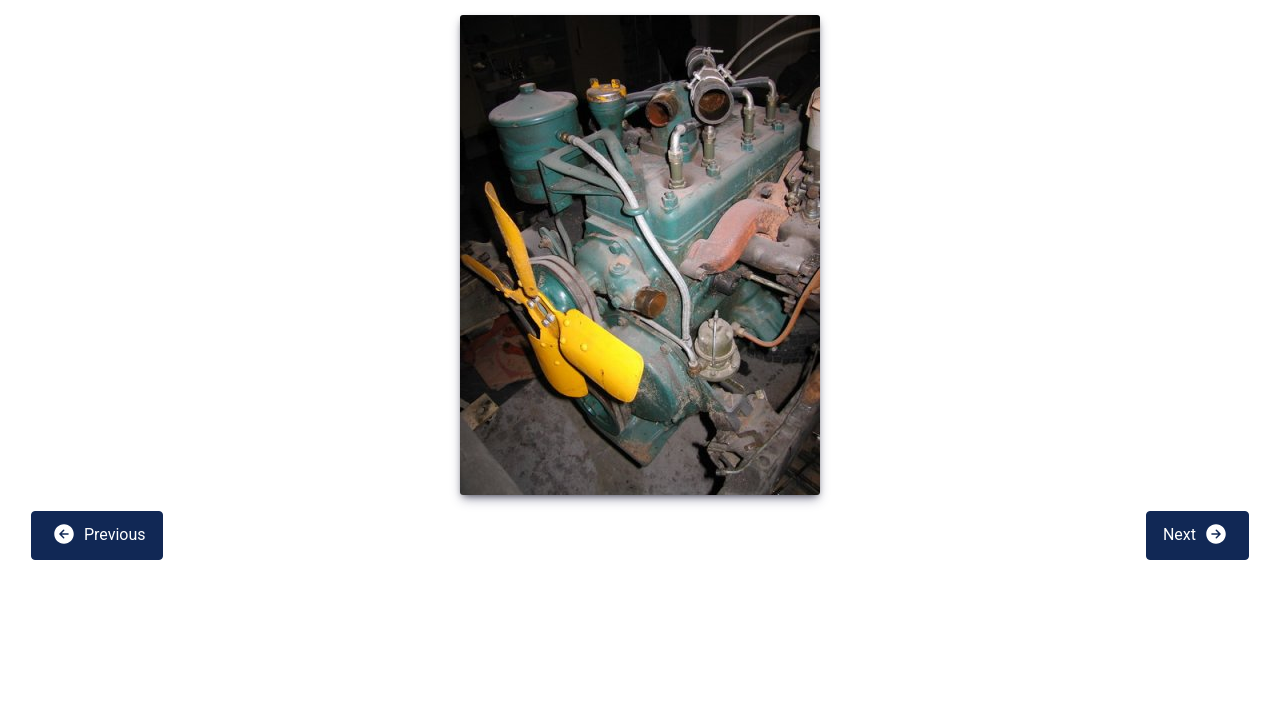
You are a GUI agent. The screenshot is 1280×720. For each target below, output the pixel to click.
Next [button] (1195, 534)
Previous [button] (99, 534)
